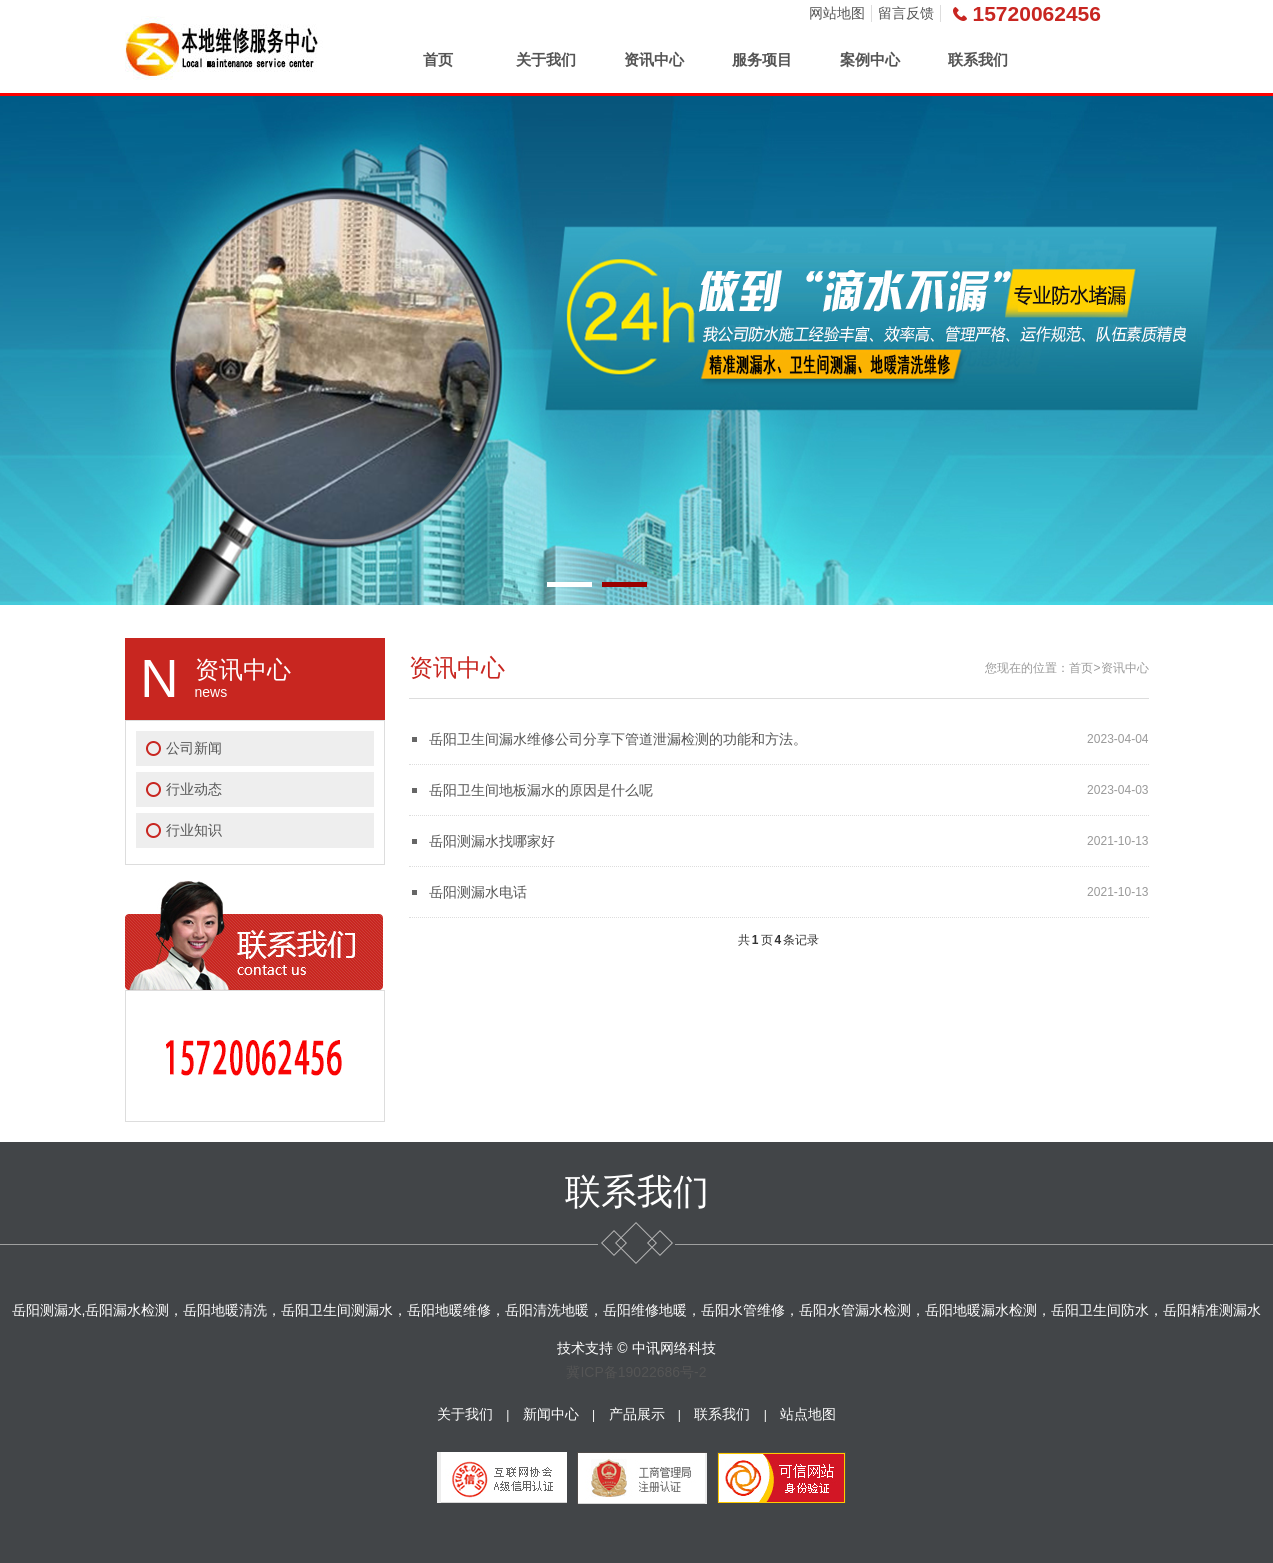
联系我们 (978, 59)
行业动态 (194, 789)
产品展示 (637, 1414)
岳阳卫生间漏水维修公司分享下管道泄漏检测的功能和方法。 (618, 739)
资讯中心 (654, 59)
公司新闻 (194, 748)
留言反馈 (906, 13)
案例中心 (870, 59)
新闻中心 (551, 1414)
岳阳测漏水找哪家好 (492, 841)
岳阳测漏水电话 (478, 892)
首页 (438, 59)
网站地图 (837, 13)
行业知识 (194, 830)
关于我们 (546, 59)
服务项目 (762, 59)
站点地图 (808, 1414)
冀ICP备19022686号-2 (636, 1372)
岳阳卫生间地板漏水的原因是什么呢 (541, 790)
